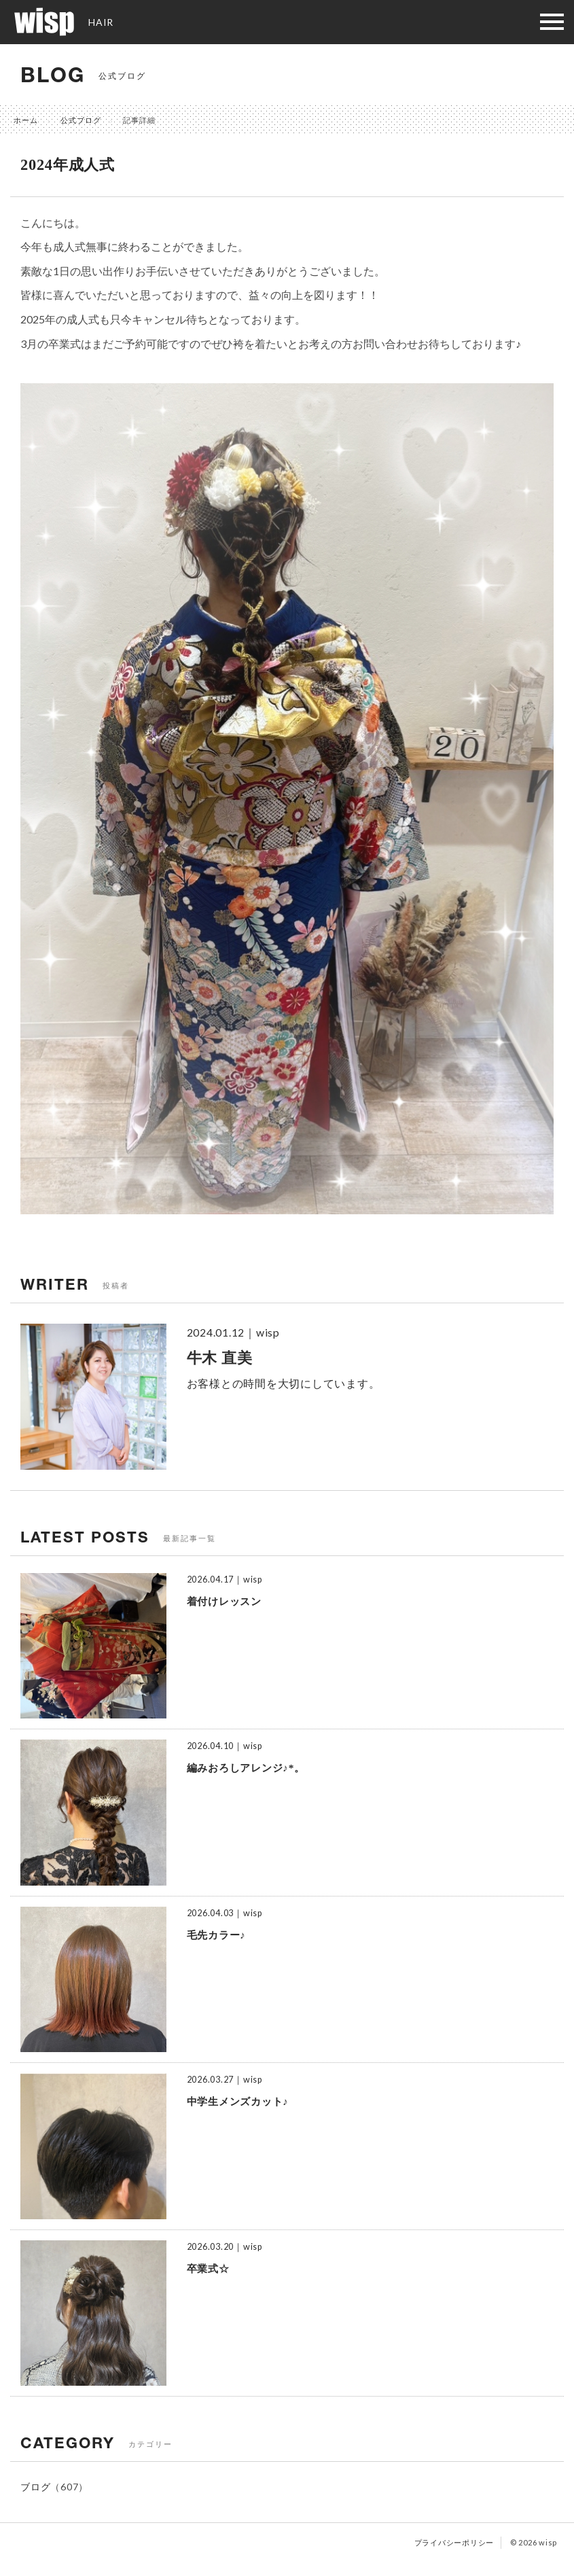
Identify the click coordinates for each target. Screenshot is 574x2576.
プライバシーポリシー (454, 2542)
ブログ (35, 2486)
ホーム (26, 120)
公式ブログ (80, 120)
